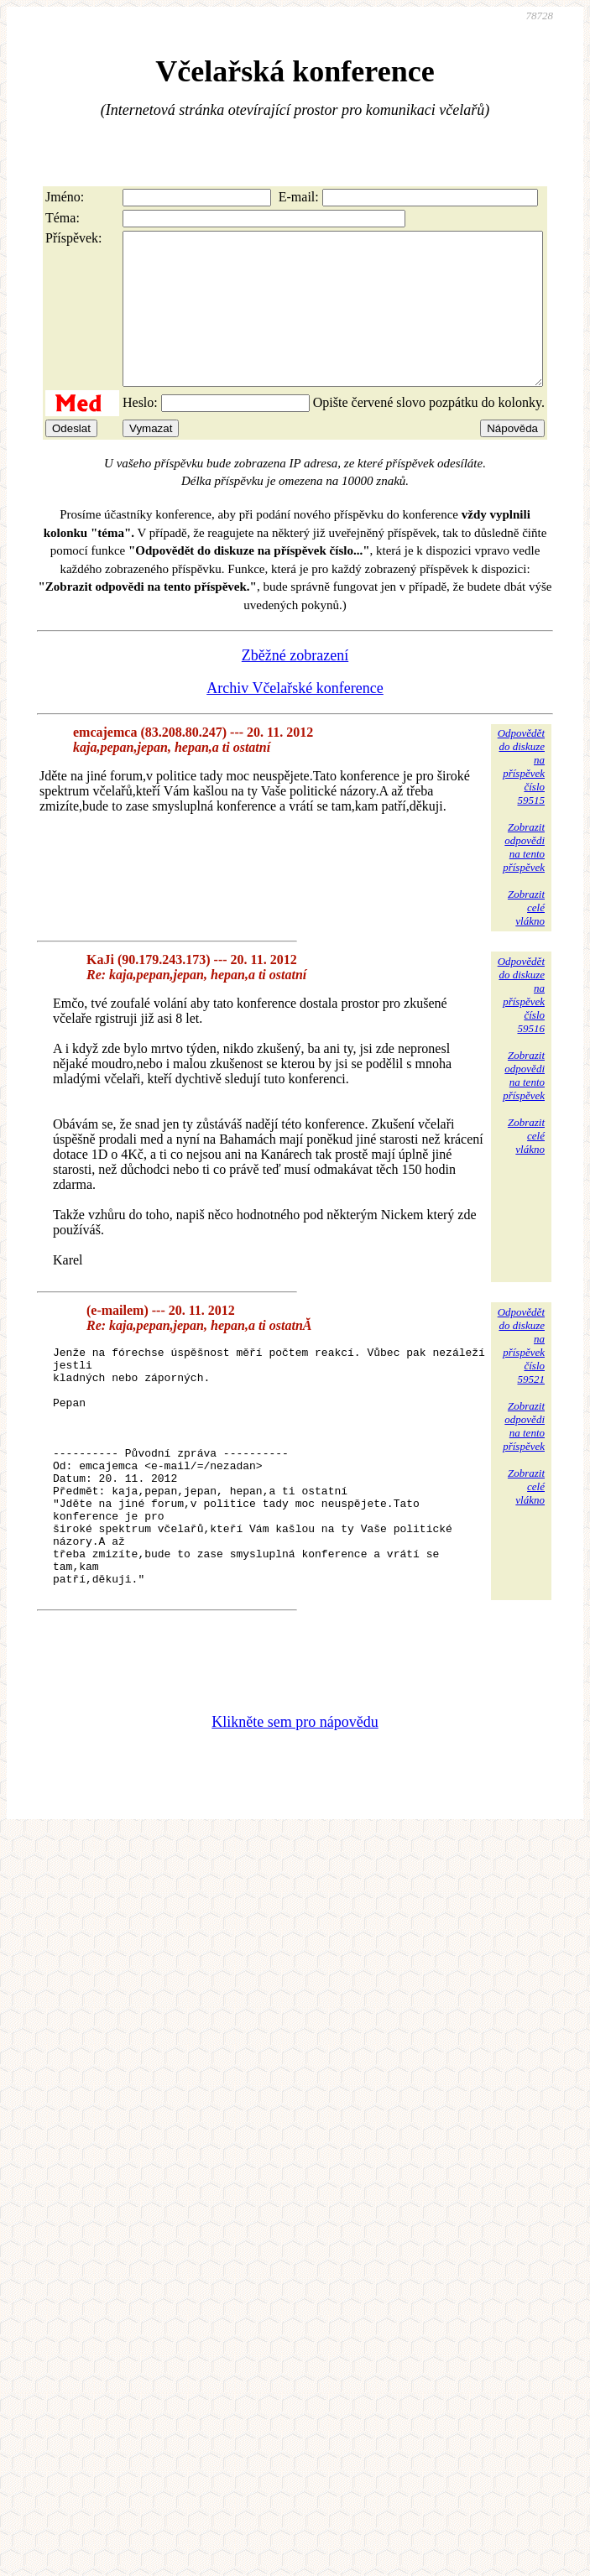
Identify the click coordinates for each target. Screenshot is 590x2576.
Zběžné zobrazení (295, 685)
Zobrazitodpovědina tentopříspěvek (524, 877)
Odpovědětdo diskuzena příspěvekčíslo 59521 (521, 1376)
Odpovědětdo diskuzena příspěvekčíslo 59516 (521, 1025)
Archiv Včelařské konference (295, 718)
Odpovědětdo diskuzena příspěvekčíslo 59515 (521, 797)
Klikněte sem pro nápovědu (294, 1799)
